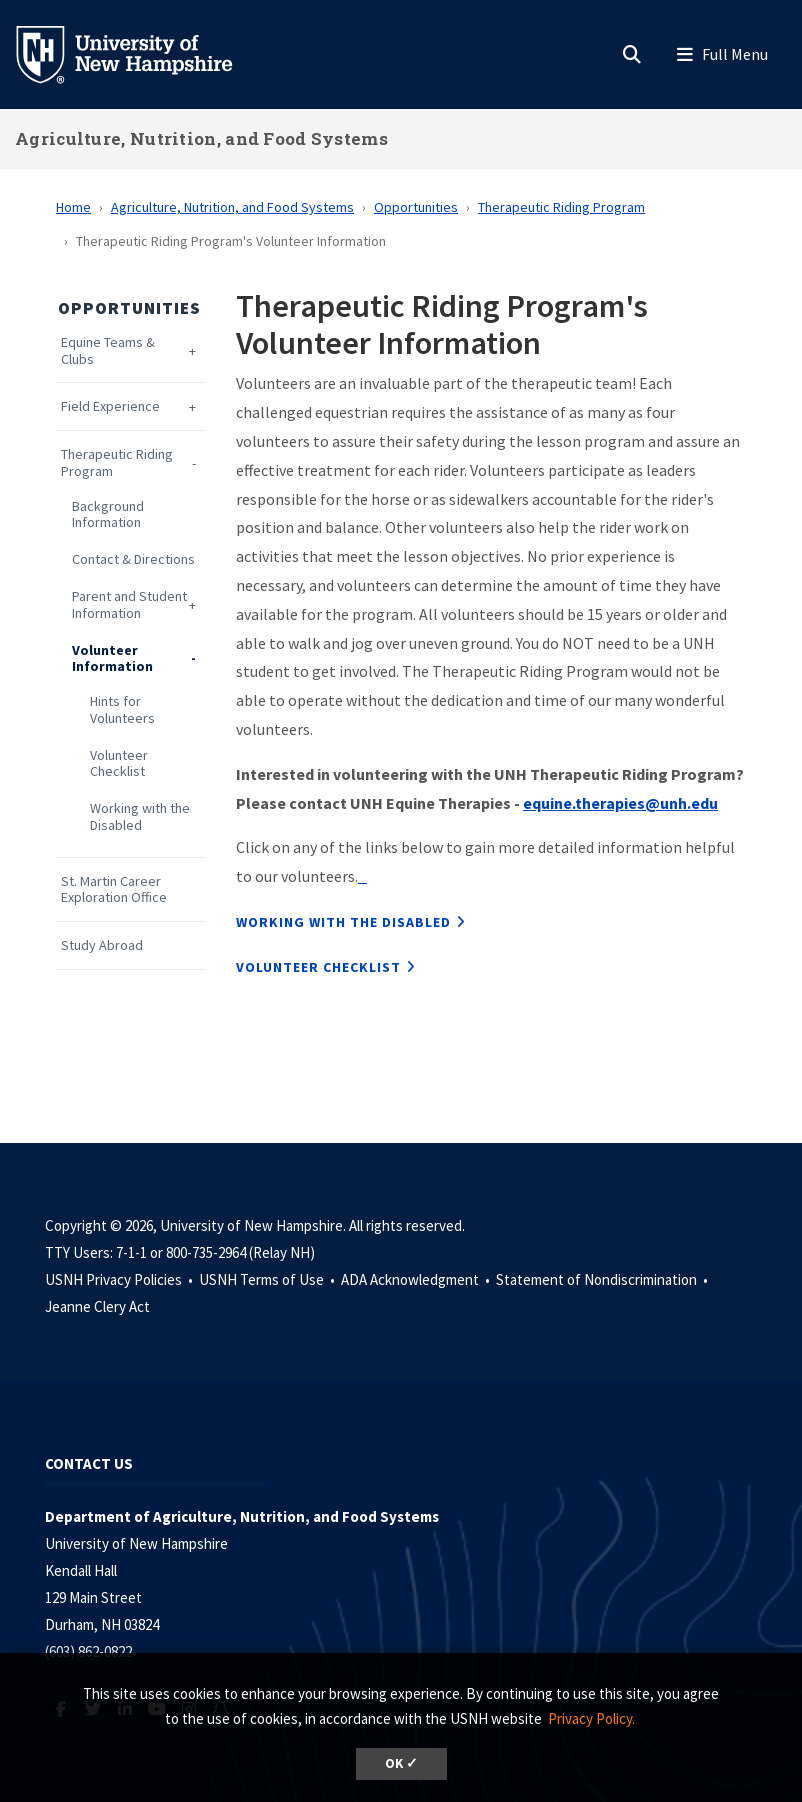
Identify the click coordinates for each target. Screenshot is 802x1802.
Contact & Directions (133, 559)
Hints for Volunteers (122, 710)
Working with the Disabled (140, 817)
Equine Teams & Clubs (108, 351)
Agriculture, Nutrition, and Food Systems (201, 138)
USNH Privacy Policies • (120, 1279)
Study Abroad (102, 945)
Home (73, 207)
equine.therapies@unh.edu (620, 803)
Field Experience (110, 406)
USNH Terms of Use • (268, 1279)
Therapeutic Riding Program (561, 207)
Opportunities (416, 207)
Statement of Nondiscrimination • (603, 1279)
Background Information (108, 515)
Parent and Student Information (129, 605)
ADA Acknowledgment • (417, 1279)
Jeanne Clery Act (97, 1306)
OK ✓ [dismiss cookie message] (401, 1763)
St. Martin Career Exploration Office (114, 890)
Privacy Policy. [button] (591, 1718)
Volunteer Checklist (119, 764)
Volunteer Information (112, 659)
